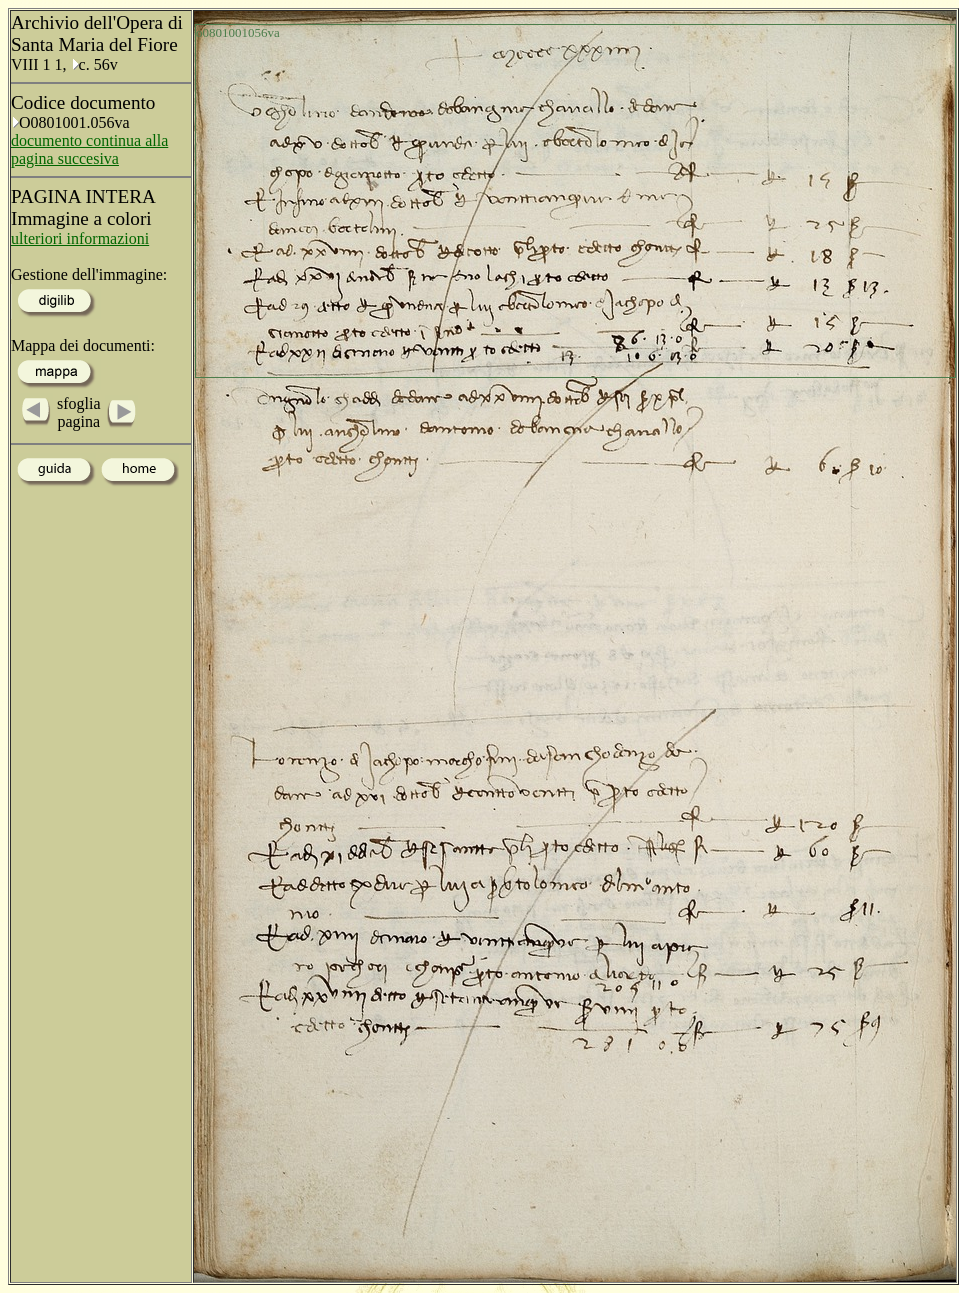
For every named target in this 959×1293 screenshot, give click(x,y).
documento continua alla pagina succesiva (89, 149)
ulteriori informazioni (80, 238)
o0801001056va (238, 32)
